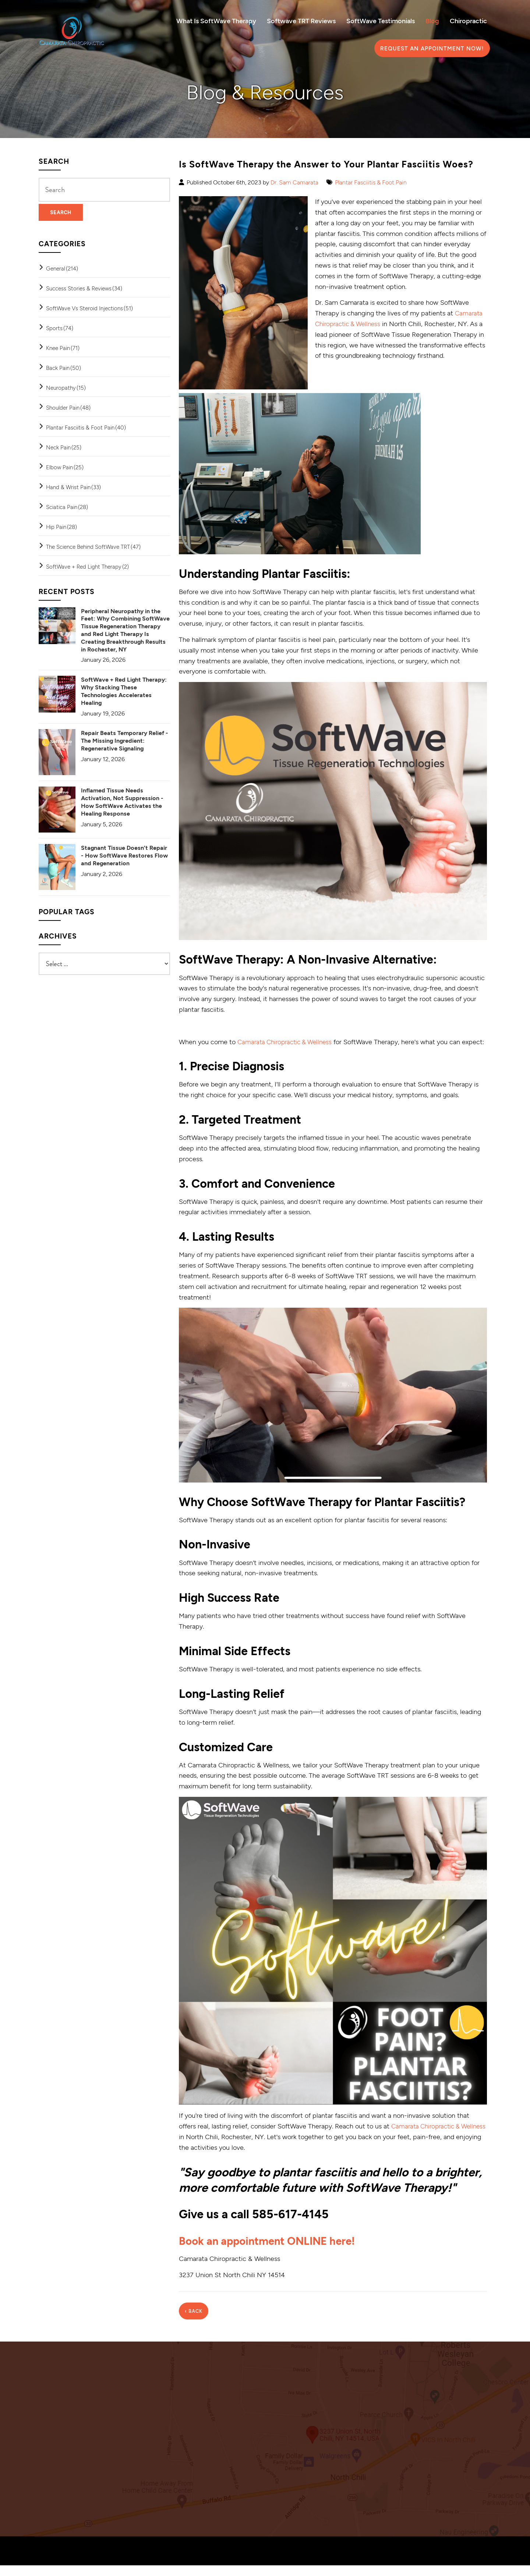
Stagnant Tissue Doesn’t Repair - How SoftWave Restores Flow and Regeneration (124, 855)
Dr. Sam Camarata (294, 182)
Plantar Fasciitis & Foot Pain (371, 182)
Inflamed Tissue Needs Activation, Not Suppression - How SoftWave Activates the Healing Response (122, 801)
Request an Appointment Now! (432, 48)
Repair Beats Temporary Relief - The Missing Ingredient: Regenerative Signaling (124, 740)
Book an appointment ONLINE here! (276, 2251)
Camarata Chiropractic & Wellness (288, 1042)
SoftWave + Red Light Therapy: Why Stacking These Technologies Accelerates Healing (124, 691)
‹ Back (193, 2322)
